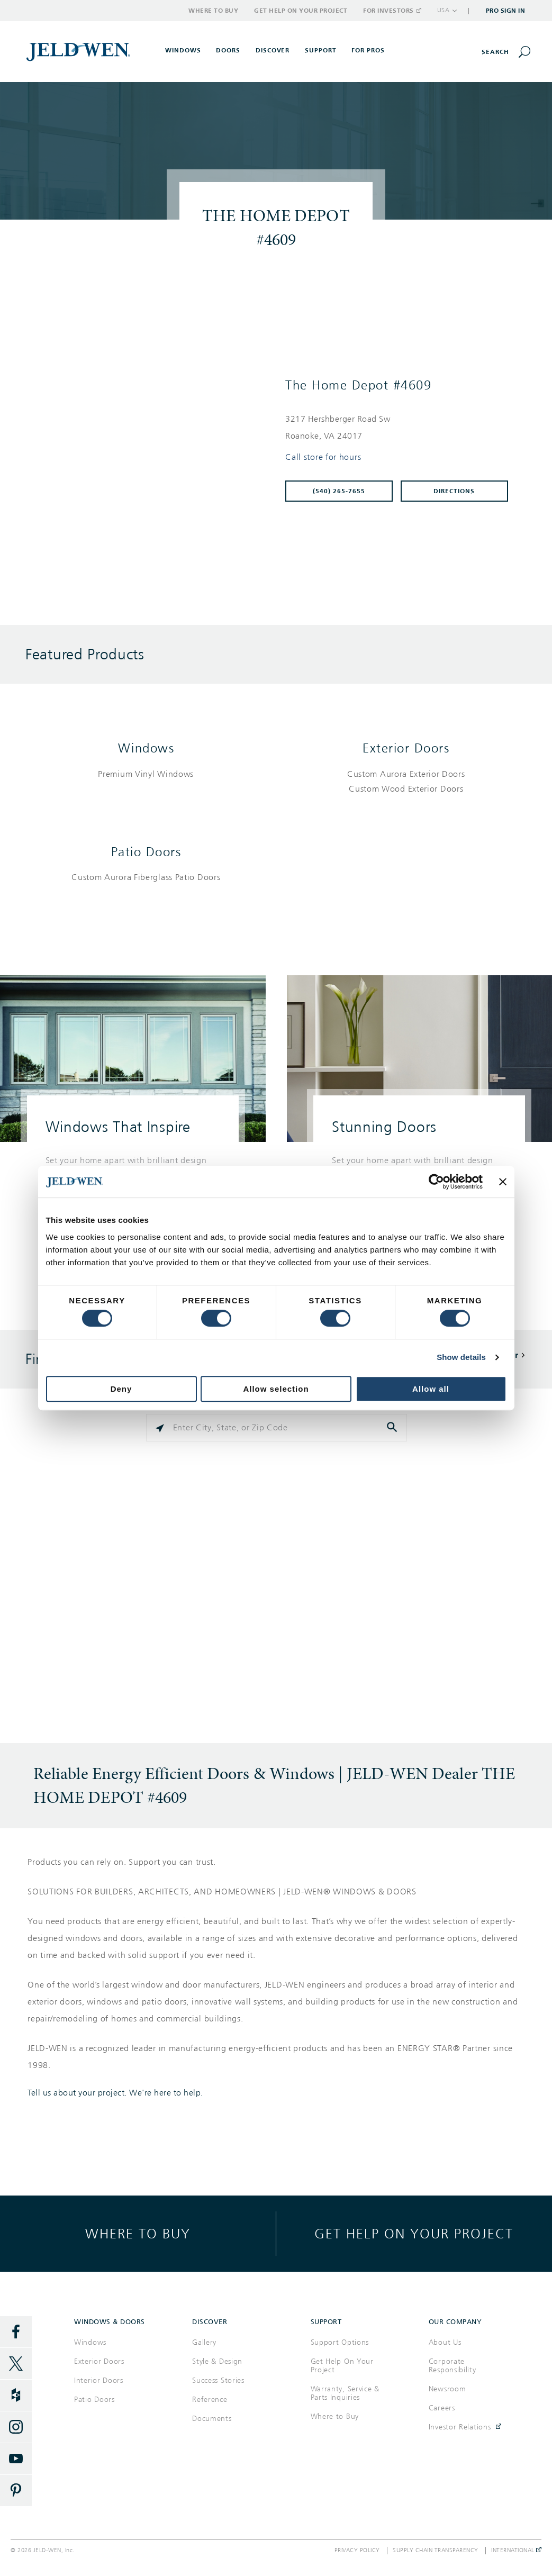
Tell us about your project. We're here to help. (115, 2093)
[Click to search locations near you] (160, 1427)
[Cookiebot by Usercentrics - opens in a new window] (436, 1182)
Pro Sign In (506, 10)
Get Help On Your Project (342, 2365)
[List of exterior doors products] (406, 782)
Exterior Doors (406, 748)
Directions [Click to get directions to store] (454, 491)
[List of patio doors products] (146, 877)
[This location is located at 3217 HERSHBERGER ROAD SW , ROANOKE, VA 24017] (401, 428)
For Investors (391, 10)
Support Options (340, 2342)
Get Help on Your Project (300, 10)
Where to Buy (213, 10)
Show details (461, 1357)
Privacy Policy (357, 2550)
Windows (146, 748)
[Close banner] (502, 1181)
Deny (121, 1388)
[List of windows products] (146, 774)
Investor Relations (460, 2427)
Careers (442, 2407)
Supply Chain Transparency (435, 2550)
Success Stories (218, 2380)
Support (321, 50)
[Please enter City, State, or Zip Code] (277, 1427)
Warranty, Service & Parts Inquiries (345, 2393)
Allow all (430, 1388)
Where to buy (138, 2233)
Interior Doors (98, 2380)
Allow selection (276, 1388)
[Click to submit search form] (393, 1427)
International (516, 2550)
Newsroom (447, 2388)
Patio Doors (146, 852)
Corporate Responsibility (452, 2365)
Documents (211, 2418)
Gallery (204, 2342)
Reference (209, 2399)
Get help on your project (413, 2233)
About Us (445, 2342)
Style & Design (217, 2361)
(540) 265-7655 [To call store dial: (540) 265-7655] (339, 491)
